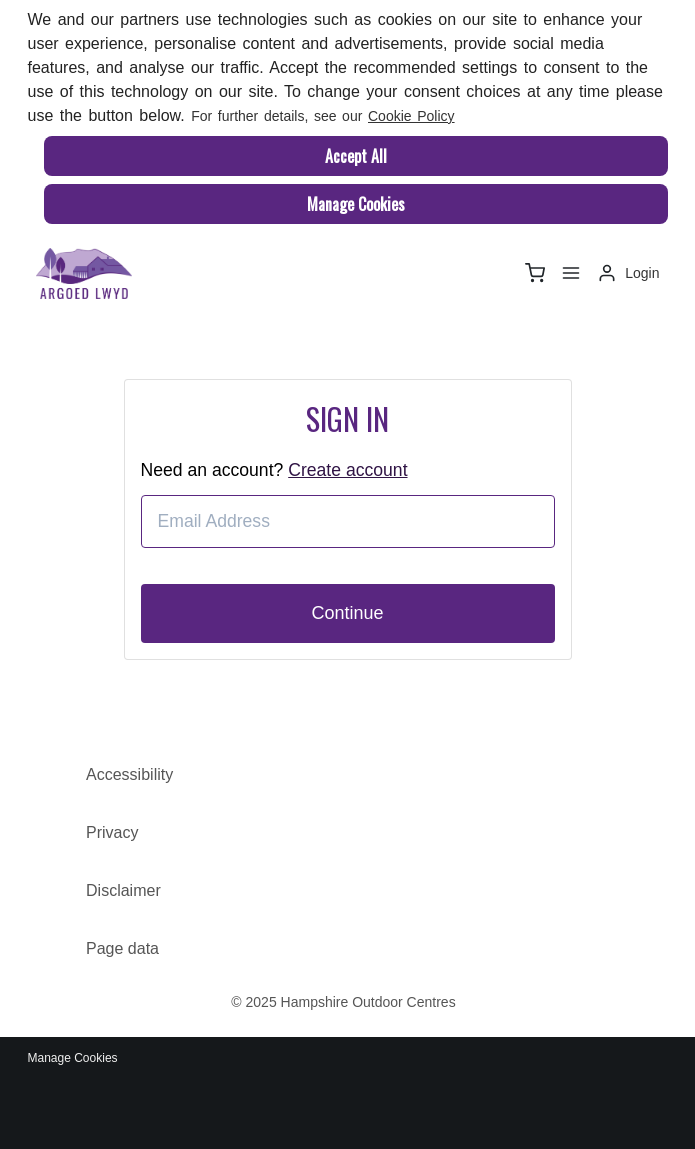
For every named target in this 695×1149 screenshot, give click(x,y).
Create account (347, 470)
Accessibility (129, 774)
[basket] (535, 273)
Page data (122, 948)
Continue (347, 613)
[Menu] (571, 273)
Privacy (112, 832)
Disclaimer (123, 890)
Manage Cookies (356, 204)
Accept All (356, 156)
